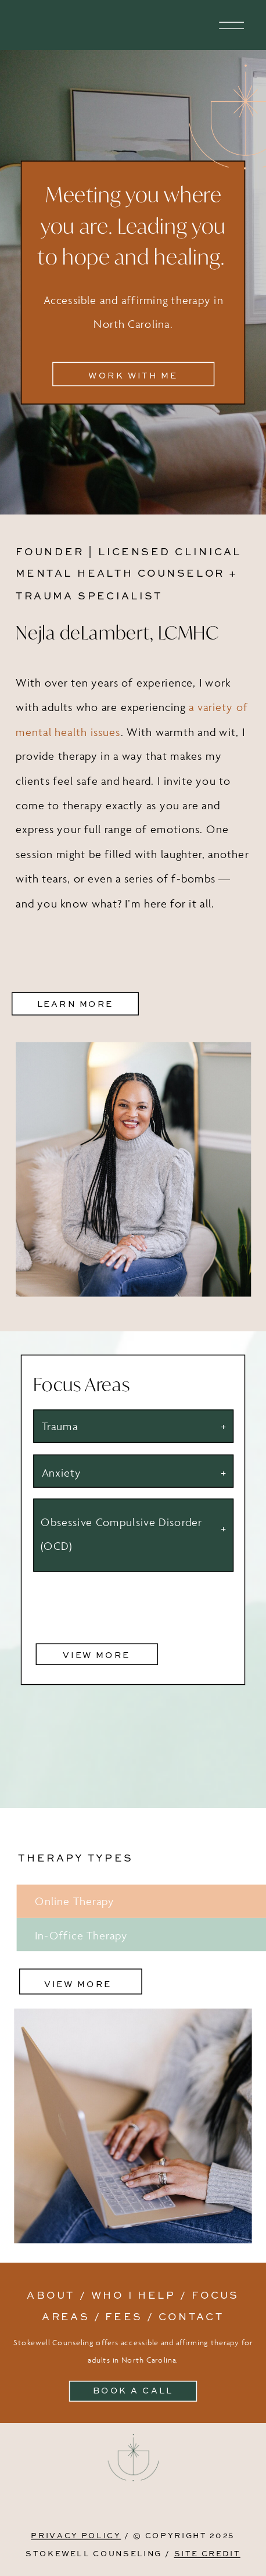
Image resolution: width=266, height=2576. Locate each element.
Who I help (133, 2294)
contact (191, 2316)
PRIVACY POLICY (76, 2535)
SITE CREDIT (207, 2554)
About (51, 2294)
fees (123, 2316)
